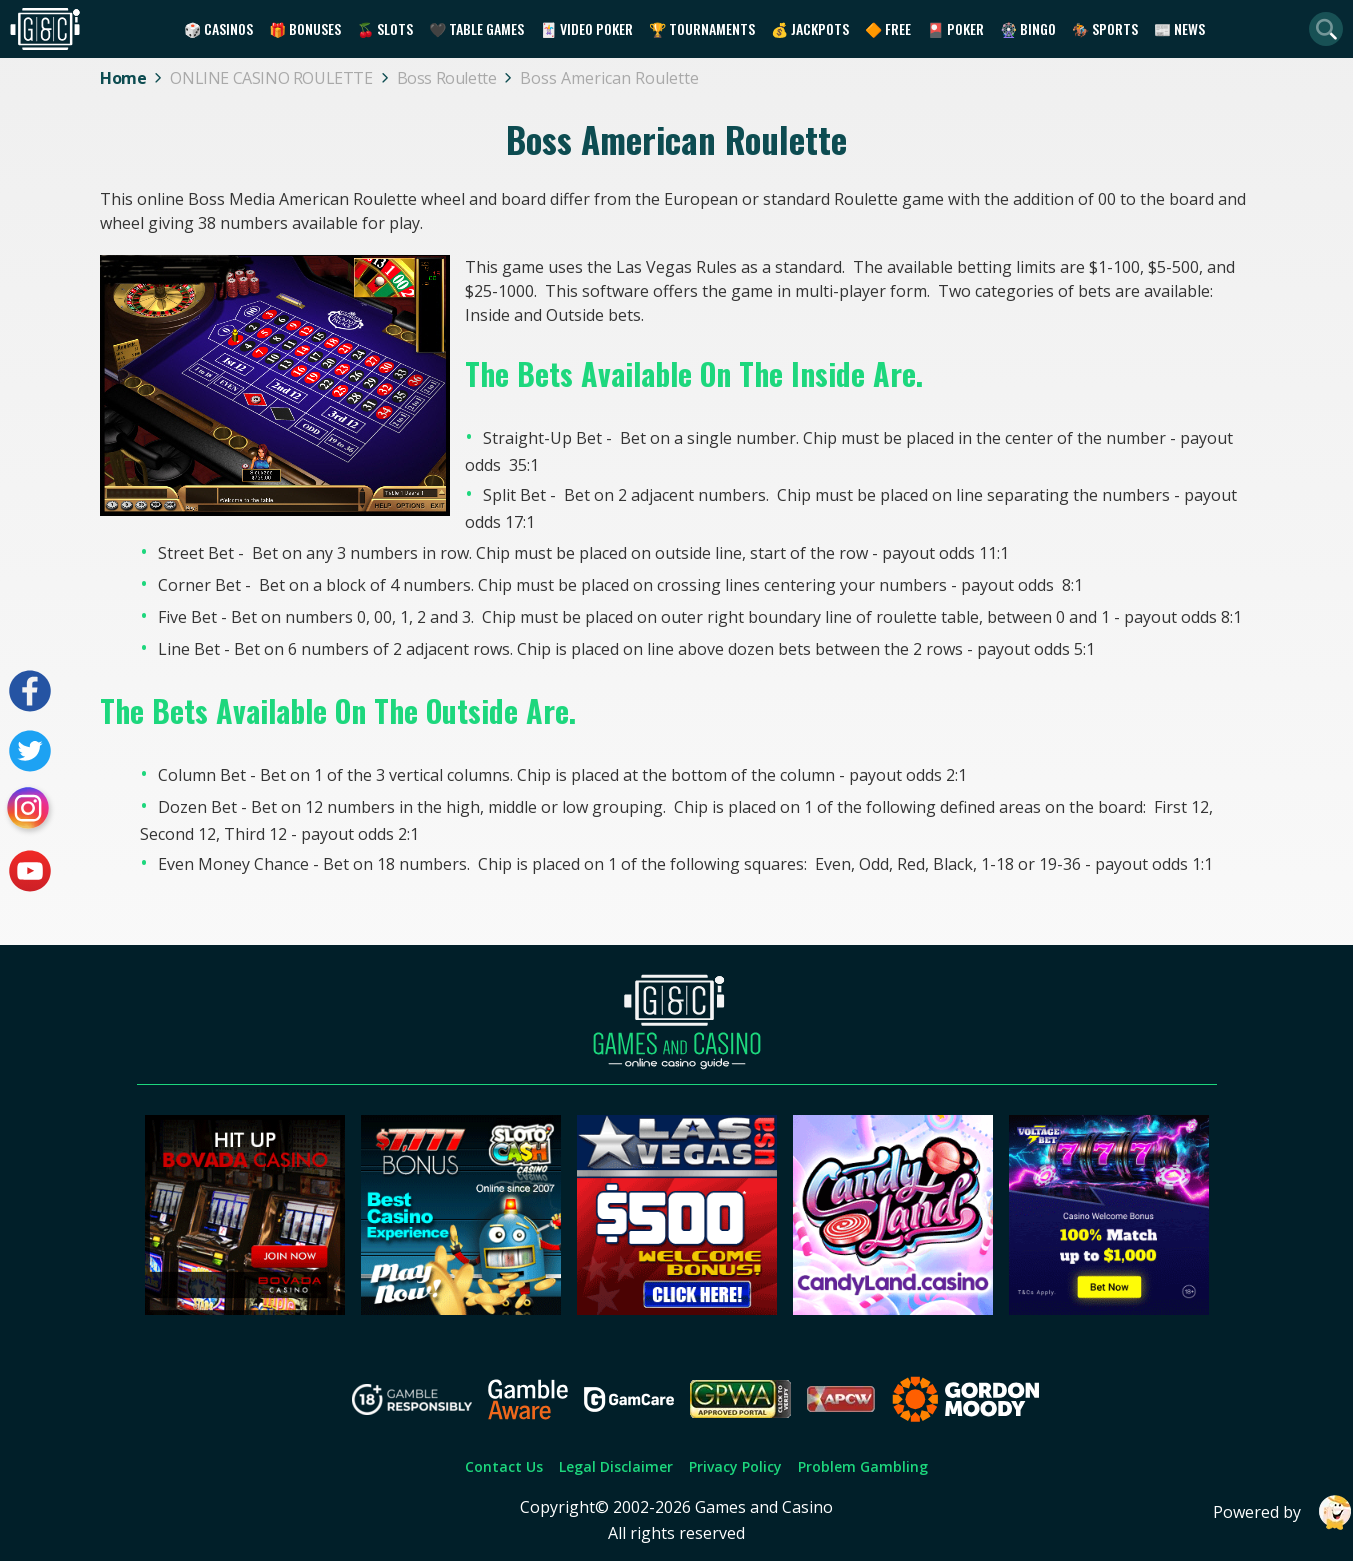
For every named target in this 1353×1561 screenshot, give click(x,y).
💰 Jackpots (810, 28)
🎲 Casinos (218, 28)
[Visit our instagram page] (30, 811)
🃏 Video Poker (586, 28)
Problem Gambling (863, 1466)
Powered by (1283, 1512)
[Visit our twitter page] (30, 751)
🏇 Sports (1105, 28)
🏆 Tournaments (702, 28)
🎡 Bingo (1028, 28)
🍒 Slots (385, 28)
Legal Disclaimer (616, 1466)
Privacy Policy (735, 1466)
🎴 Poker (955, 28)
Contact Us (504, 1466)
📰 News (1179, 28)
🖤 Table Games (476, 28)
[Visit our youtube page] (30, 871)
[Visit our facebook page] (30, 691)
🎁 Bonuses (305, 28)
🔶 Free (888, 28)
